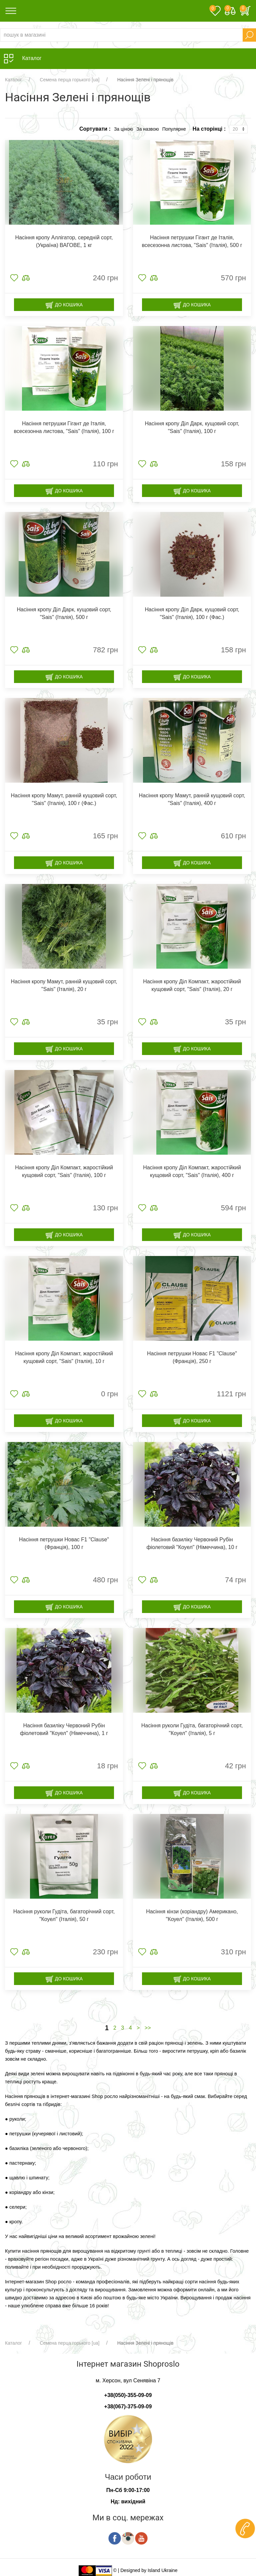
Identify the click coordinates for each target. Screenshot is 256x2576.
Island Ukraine (163, 2570)
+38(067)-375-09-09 (128, 2406)
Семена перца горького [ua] (69, 79)
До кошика (64, 305)
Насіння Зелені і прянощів (145, 79)
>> (148, 2028)
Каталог (13, 79)
